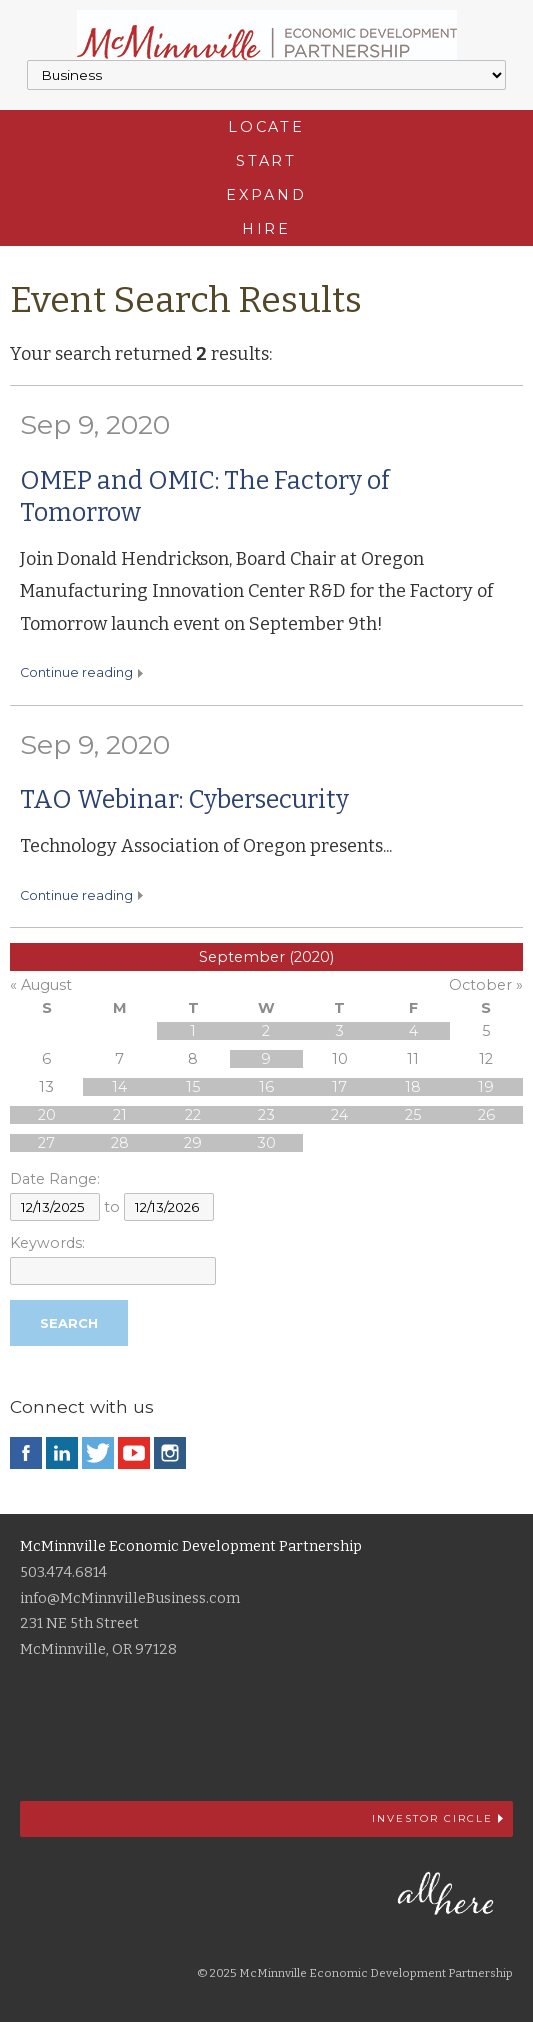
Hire (267, 229)
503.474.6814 (63, 1572)
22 (193, 1115)
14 (119, 1087)
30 (266, 1143)
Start (266, 161)
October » (486, 985)
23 (266, 1115)
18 (413, 1087)
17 (339, 1087)
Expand (266, 195)
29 (193, 1143)
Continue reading (76, 672)
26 (486, 1115)
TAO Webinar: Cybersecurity (184, 799)
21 (120, 1115)
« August (41, 985)
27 (46, 1143)
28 (120, 1143)
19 (486, 1087)
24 (339, 1115)
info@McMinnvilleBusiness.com (130, 1598)
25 (413, 1115)
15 (193, 1087)
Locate (266, 127)
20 (47, 1115)
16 (266, 1087)
